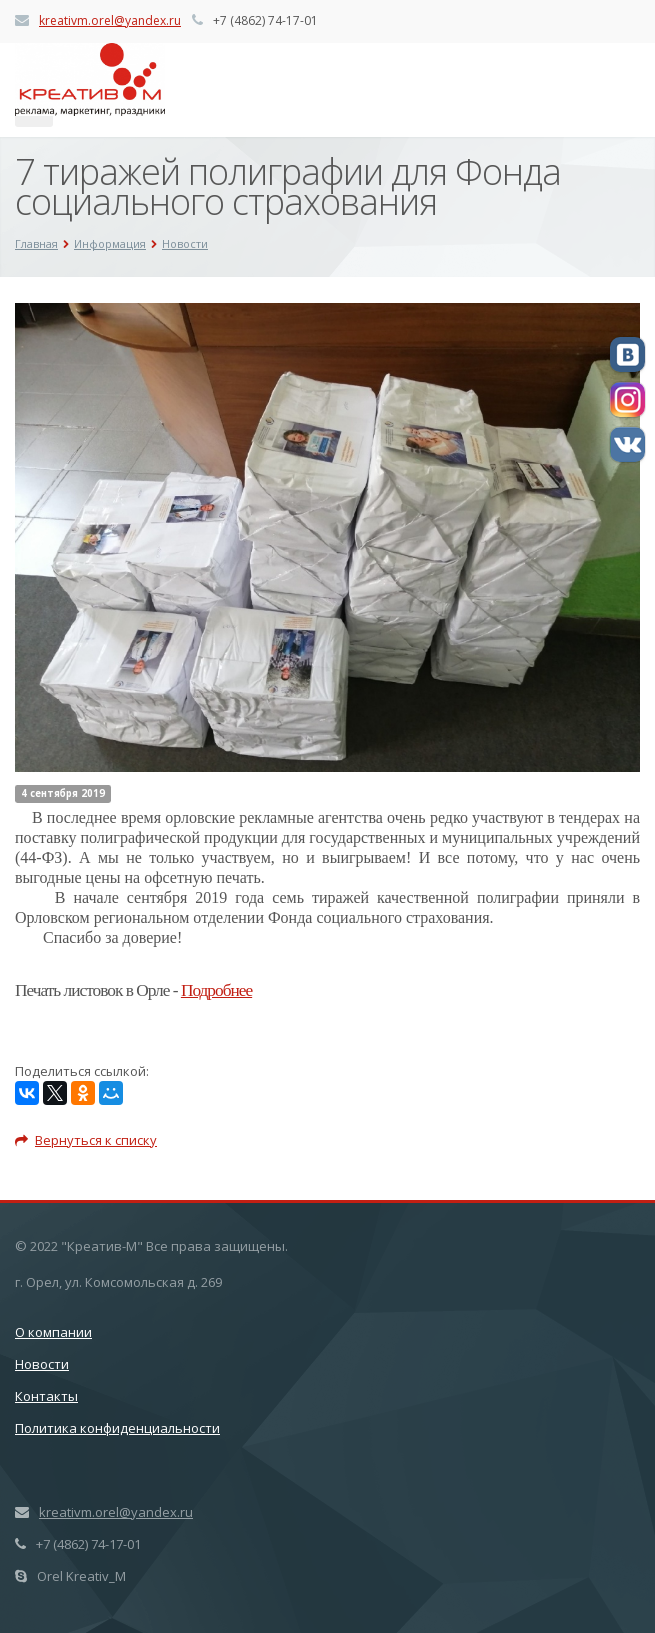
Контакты (46, 1396)
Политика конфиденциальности (117, 1428)
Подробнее (216, 990)
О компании (53, 1332)
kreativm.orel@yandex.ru (110, 20)
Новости (42, 1364)
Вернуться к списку (86, 1140)
